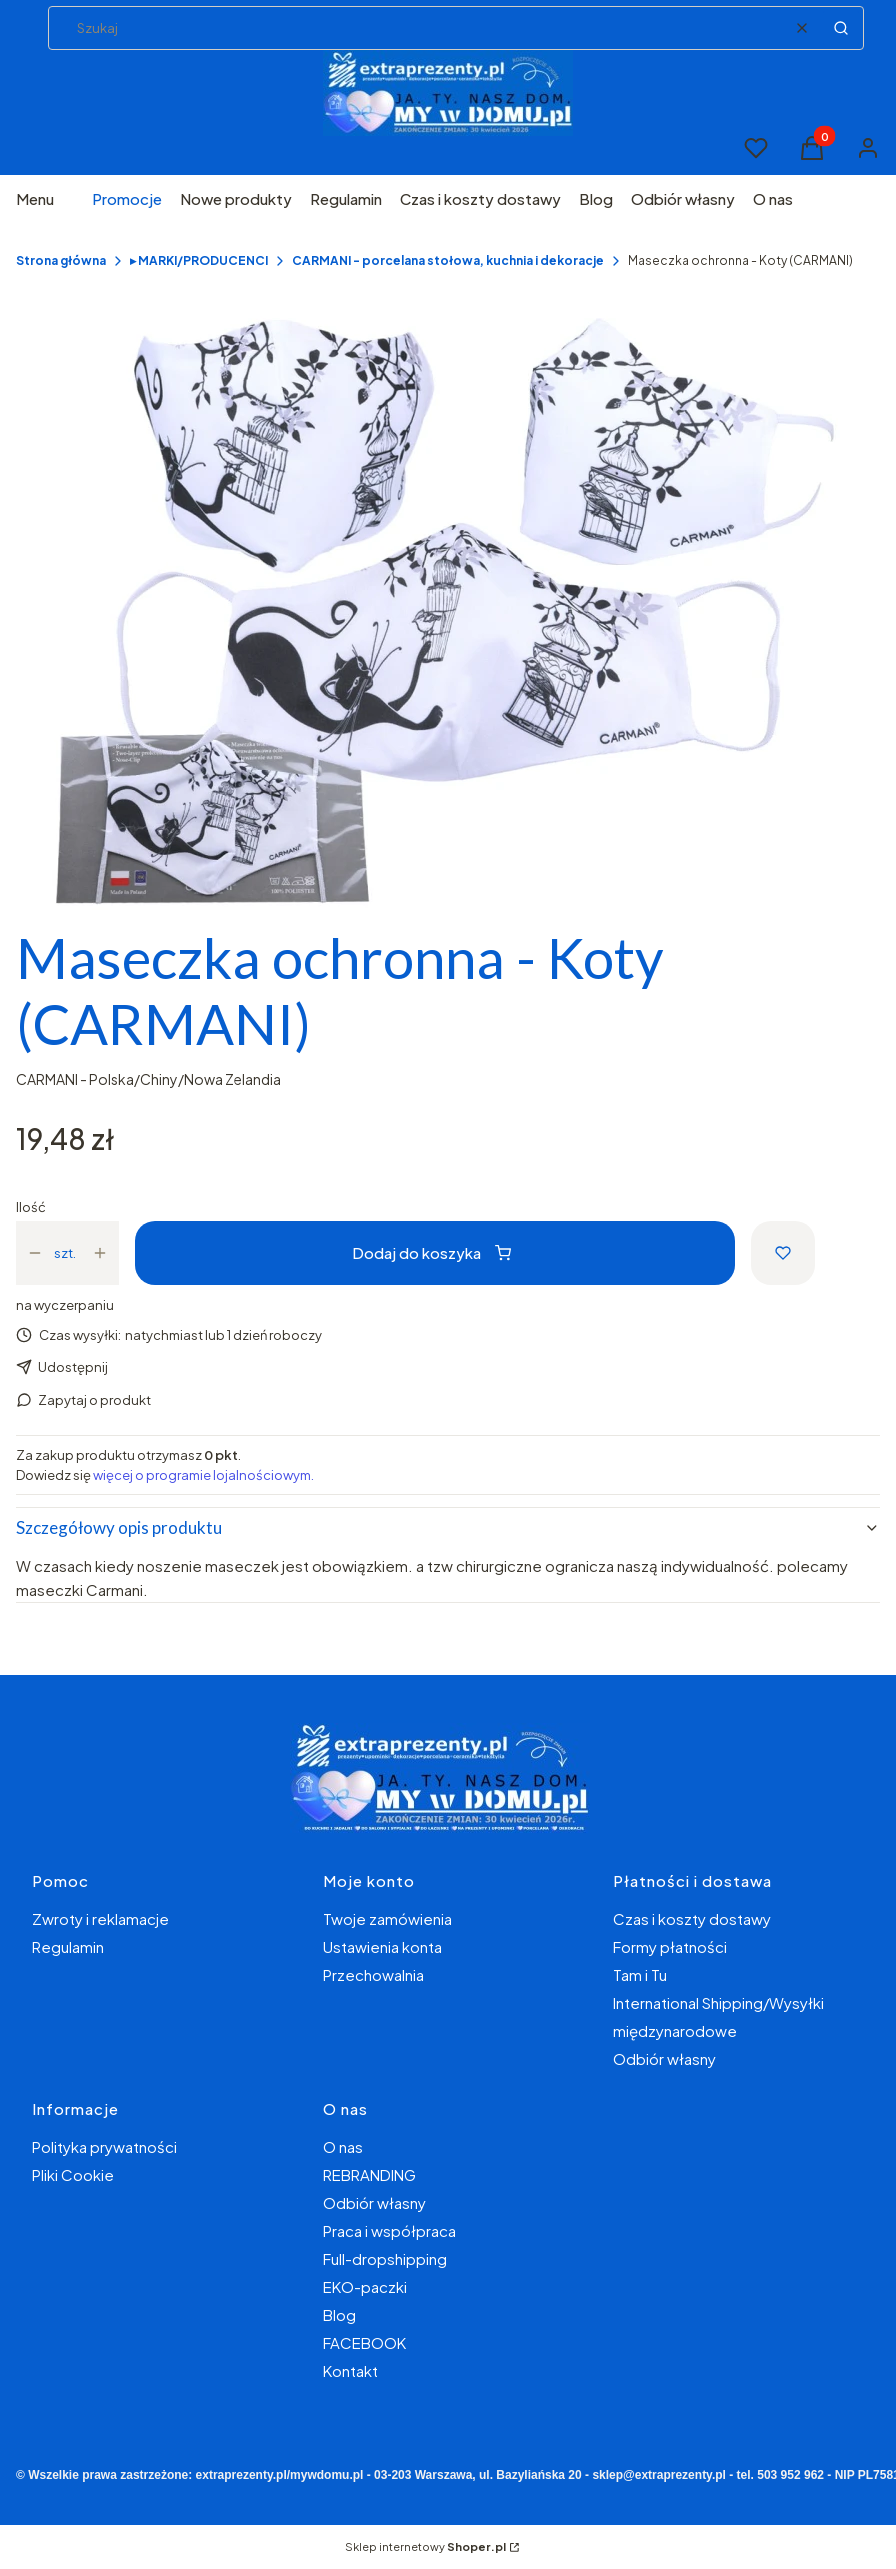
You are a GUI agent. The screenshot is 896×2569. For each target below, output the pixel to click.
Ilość (31, 1207)
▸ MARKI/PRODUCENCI (199, 260)
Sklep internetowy (425, 2546)
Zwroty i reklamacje (100, 1918)
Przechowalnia (373, 1974)
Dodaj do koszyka (431, 1252)
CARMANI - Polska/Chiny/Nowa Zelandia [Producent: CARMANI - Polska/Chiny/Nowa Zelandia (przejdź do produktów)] (148, 1079)
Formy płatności (670, 1946)
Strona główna (61, 260)
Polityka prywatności (104, 2146)
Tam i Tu (640, 1974)
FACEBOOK (364, 2342)
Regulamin (68, 1946)
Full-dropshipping (385, 2258)
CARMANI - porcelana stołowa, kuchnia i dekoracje (448, 260)
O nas (343, 2146)
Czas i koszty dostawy (692, 1918)
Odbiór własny (664, 2058)
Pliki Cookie (73, 2174)
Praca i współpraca (389, 2230)
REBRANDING (369, 2174)
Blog (339, 2314)
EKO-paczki (365, 2286)
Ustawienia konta (382, 1946)
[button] (841, 28)
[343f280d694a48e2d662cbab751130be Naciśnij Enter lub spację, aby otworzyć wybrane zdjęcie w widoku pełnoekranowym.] (448, 610)
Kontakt (350, 2370)
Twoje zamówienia (387, 1918)
